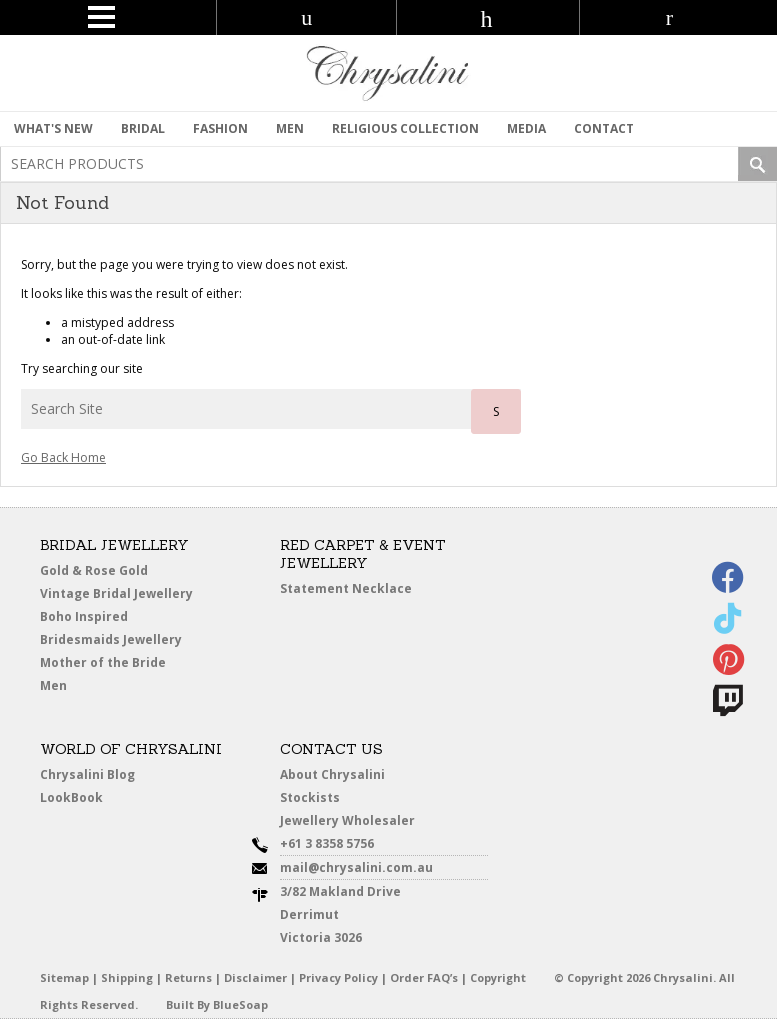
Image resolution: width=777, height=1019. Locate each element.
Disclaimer (255, 977)
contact (604, 128)
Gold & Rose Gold (94, 570)
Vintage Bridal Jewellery (116, 593)
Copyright (498, 977)
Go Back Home (63, 457)
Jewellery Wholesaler (347, 820)
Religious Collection (405, 128)
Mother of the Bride (103, 662)
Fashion (220, 128)
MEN (290, 128)
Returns (188, 977)
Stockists (310, 797)
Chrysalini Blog (87, 774)
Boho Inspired (84, 616)
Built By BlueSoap (217, 1004)
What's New (53, 128)
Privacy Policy (338, 977)
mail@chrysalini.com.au (356, 867)
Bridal (143, 128)
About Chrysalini (332, 774)
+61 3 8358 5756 (327, 843)
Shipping (127, 977)
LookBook (71, 797)
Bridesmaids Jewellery (111, 639)
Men (53, 685)
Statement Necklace (346, 588)
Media (526, 128)
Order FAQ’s (424, 977)
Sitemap (64, 977)
